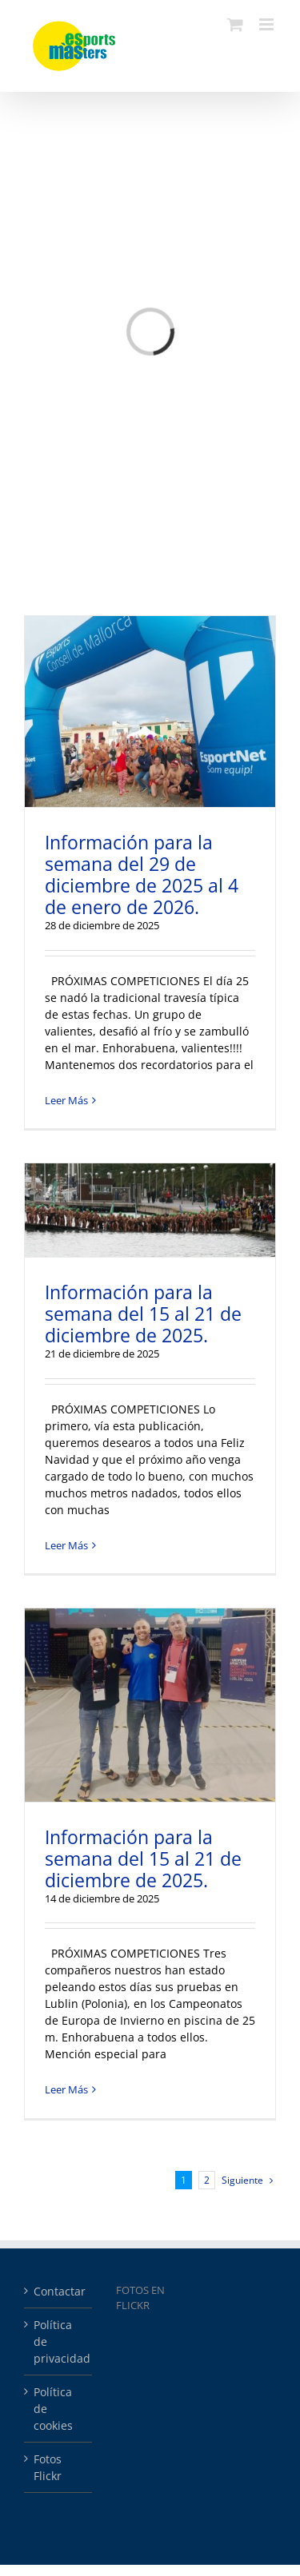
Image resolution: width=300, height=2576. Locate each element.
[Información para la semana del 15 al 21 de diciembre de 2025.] (150, 1210)
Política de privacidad (59, 2341)
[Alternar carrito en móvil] (235, 24)
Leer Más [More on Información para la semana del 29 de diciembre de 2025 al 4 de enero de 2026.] (66, 1100)
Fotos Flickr (48, 2467)
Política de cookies (53, 2408)
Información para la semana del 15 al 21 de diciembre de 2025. (143, 1313)
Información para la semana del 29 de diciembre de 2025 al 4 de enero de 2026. (141, 874)
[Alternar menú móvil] (267, 24)
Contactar (59, 2291)
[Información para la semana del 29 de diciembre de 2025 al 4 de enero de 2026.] (150, 711)
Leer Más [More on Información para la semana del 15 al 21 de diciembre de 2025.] (66, 1545)
